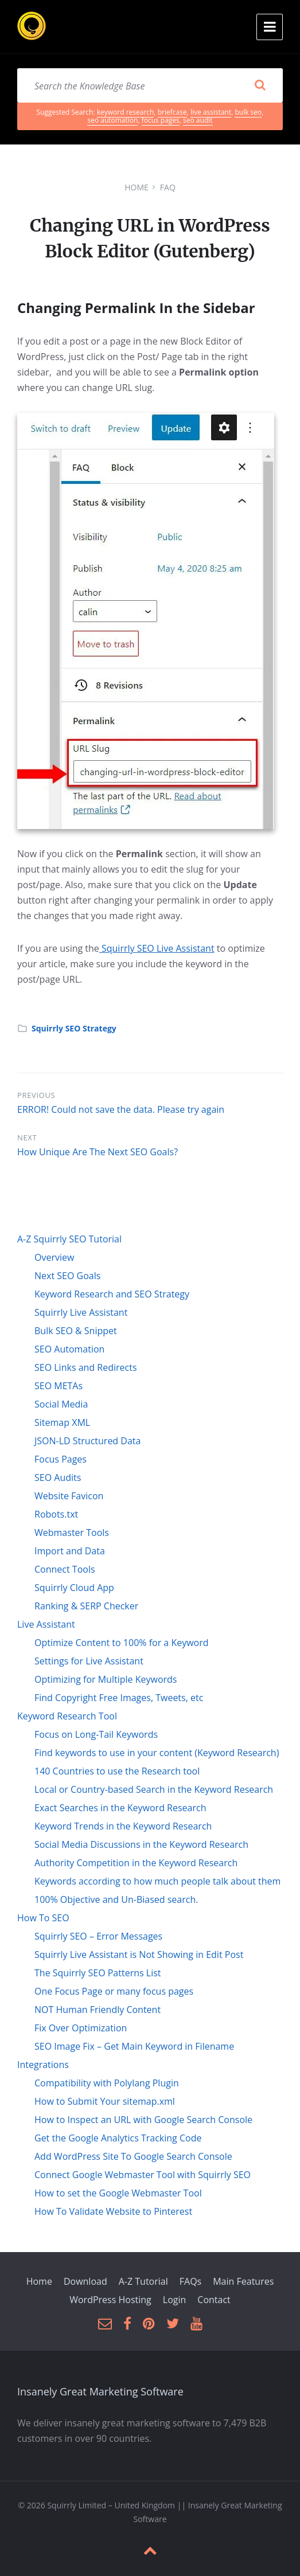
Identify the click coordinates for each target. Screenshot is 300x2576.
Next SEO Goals (67, 1275)
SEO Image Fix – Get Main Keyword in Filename (134, 2046)
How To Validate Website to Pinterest (113, 2211)
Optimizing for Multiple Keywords (105, 1679)
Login (174, 2299)
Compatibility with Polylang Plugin (106, 2083)
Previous (36, 1095)
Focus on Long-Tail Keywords (96, 1734)
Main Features (243, 2281)
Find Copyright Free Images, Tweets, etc (118, 1697)
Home (136, 187)
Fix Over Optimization (80, 2028)
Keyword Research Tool (67, 1716)
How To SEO (43, 1918)
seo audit (197, 120)
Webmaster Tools (71, 1532)
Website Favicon (68, 1496)
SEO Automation (69, 1349)
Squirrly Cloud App (74, 1587)
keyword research (125, 112)
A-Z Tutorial (143, 2281)
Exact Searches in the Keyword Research (120, 1807)
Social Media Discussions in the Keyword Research (141, 1844)
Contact (213, 2299)
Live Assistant (46, 1624)
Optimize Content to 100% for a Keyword (121, 1642)
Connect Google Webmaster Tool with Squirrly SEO (142, 2174)
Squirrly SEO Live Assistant (157, 948)
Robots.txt (56, 1514)
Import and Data (69, 1551)
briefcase (172, 112)
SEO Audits (57, 1477)
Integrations (43, 2064)
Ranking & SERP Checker (86, 1606)
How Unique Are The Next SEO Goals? (97, 1152)
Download (85, 2281)
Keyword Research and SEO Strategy (111, 1294)
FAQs (190, 2281)
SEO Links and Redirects (85, 1367)
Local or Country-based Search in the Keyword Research (153, 1789)
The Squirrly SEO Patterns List (97, 1973)
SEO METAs (58, 1385)
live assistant (210, 112)
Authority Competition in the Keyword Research (135, 1862)
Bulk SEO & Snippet (75, 1330)
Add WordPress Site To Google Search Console (133, 2156)
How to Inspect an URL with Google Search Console (143, 2119)
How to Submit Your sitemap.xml (104, 2101)
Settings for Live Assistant (88, 1661)
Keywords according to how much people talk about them (157, 1881)
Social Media (61, 1404)
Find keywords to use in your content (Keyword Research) (156, 1752)
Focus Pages (60, 1459)
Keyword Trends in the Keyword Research (123, 1826)
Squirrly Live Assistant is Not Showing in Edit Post (138, 1954)
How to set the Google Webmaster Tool (118, 2193)
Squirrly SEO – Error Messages (98, 1936)
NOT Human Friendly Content (97, 2009)
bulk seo (248, 112)
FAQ (168, 187)
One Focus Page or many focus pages (113, 1991)
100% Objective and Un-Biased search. (116, 1899)
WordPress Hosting (110, 2299)
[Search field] (150, 85)
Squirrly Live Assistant (80, 1312)
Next (27, 1137)
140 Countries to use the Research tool (117, 1771)
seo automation (112, 120)
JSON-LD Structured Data (87, 1440)
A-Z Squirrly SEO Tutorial (69, 1239)
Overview (54, 1257)
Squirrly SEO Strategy (74, 1028)
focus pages (161, 120)
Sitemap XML (62, 1422)
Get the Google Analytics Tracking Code (117, 2138)
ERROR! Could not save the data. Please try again (120, 1109)
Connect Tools (64, 1569)
